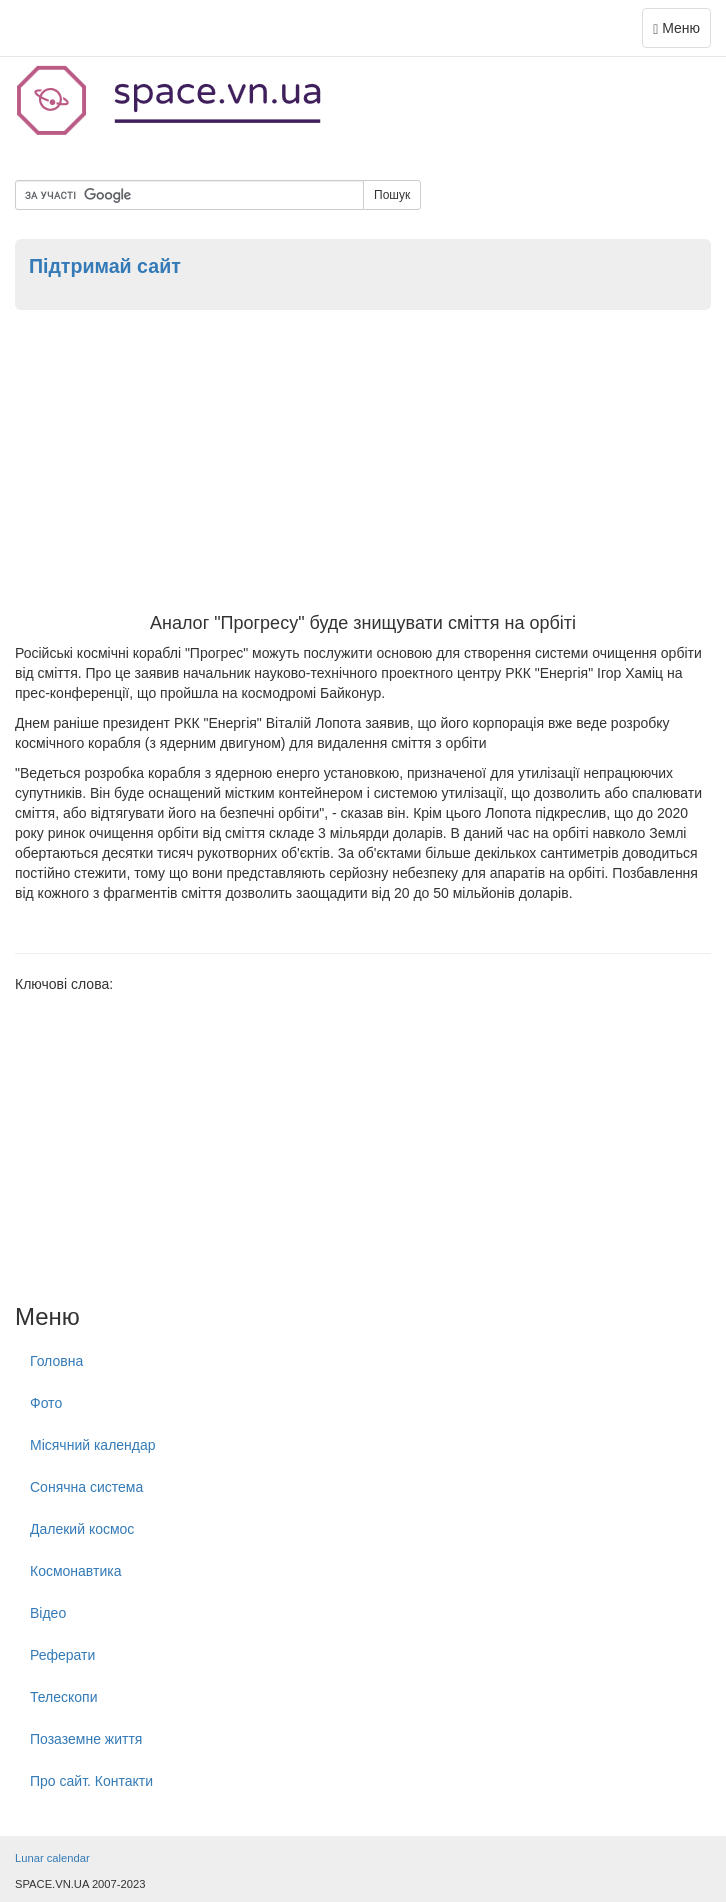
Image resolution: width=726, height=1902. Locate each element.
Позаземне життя (86, 1739)
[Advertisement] (363, 464)
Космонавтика (75, 1571)
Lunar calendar (52, 1858)
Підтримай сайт (105, 266)
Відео (48, 1613)
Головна (56, 1361)
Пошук (392, 195)
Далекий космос (82, 1529)
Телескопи (64, 1697)
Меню (681, 32)
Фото (46, 1403)
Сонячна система (86, 1487)
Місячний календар (93, 1445)
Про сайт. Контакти (91, 1781)
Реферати (62, 1655)
